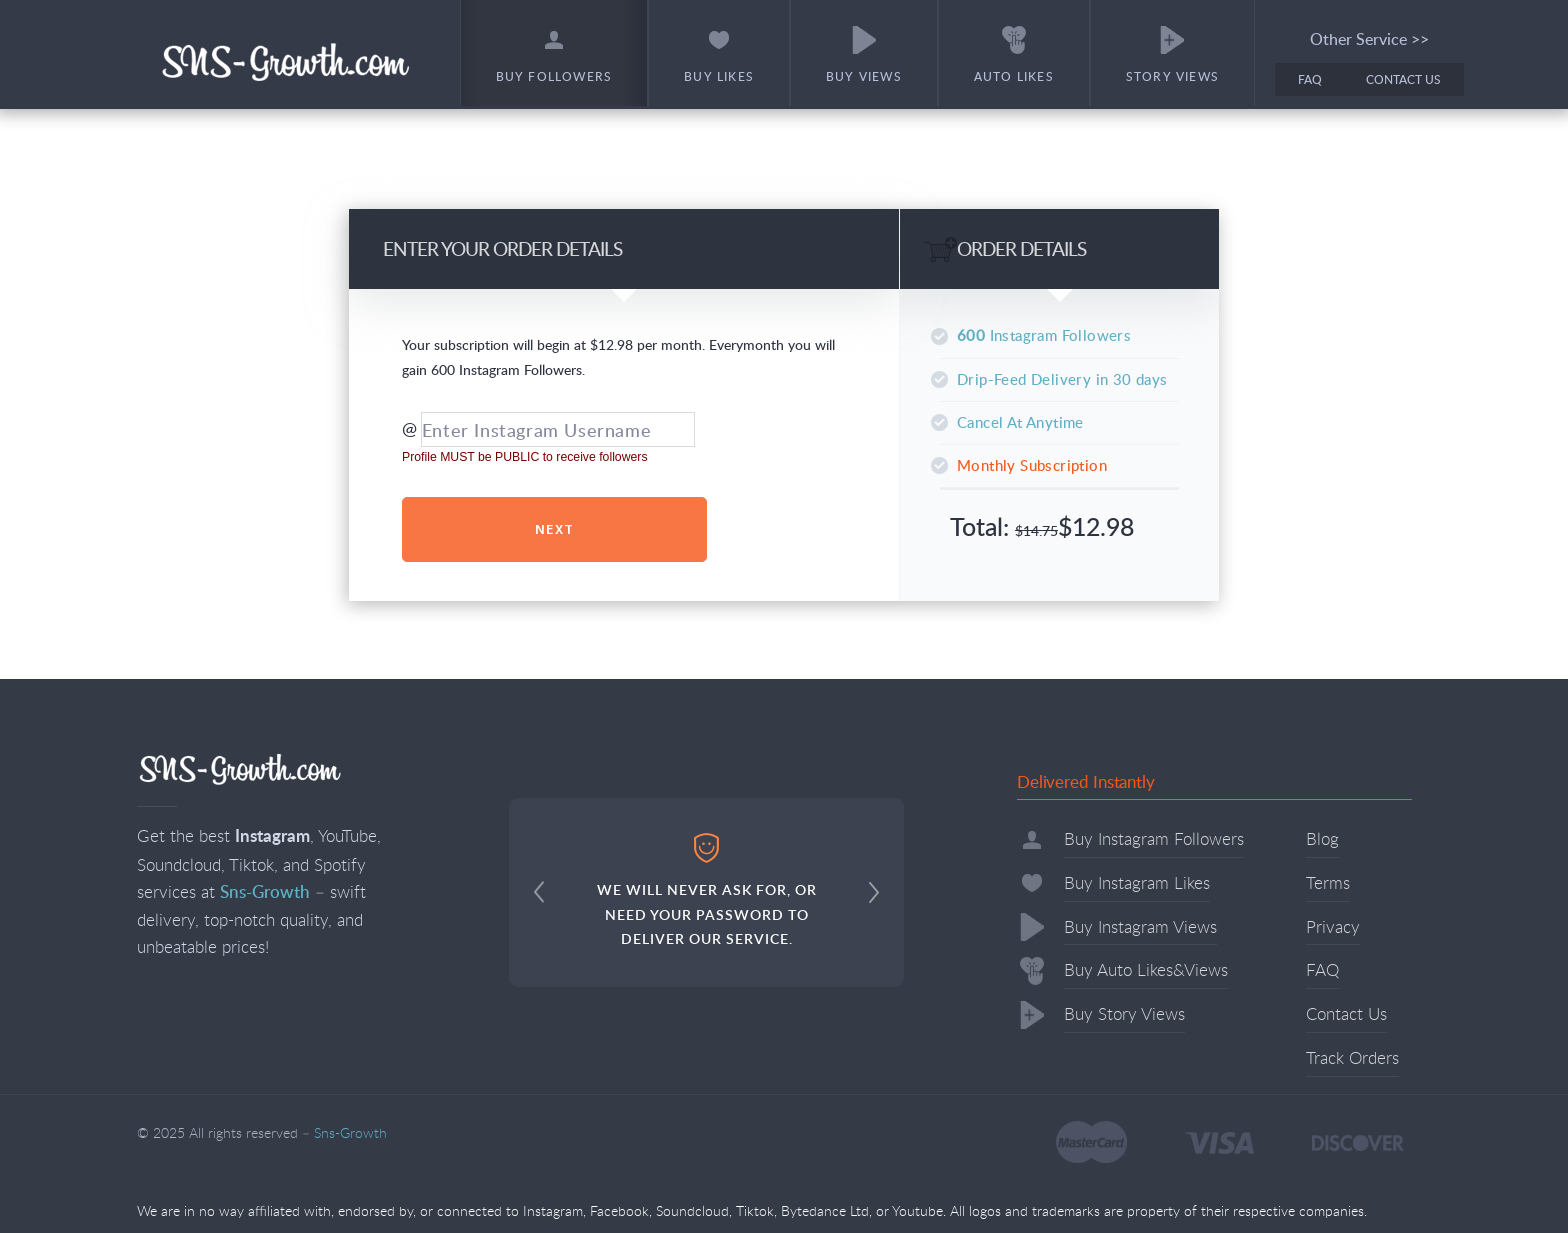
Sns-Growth (285, 60)
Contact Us (1403, 79)
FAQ (1310, 79)
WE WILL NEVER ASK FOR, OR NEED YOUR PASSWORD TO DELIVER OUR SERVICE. (707, 890)
